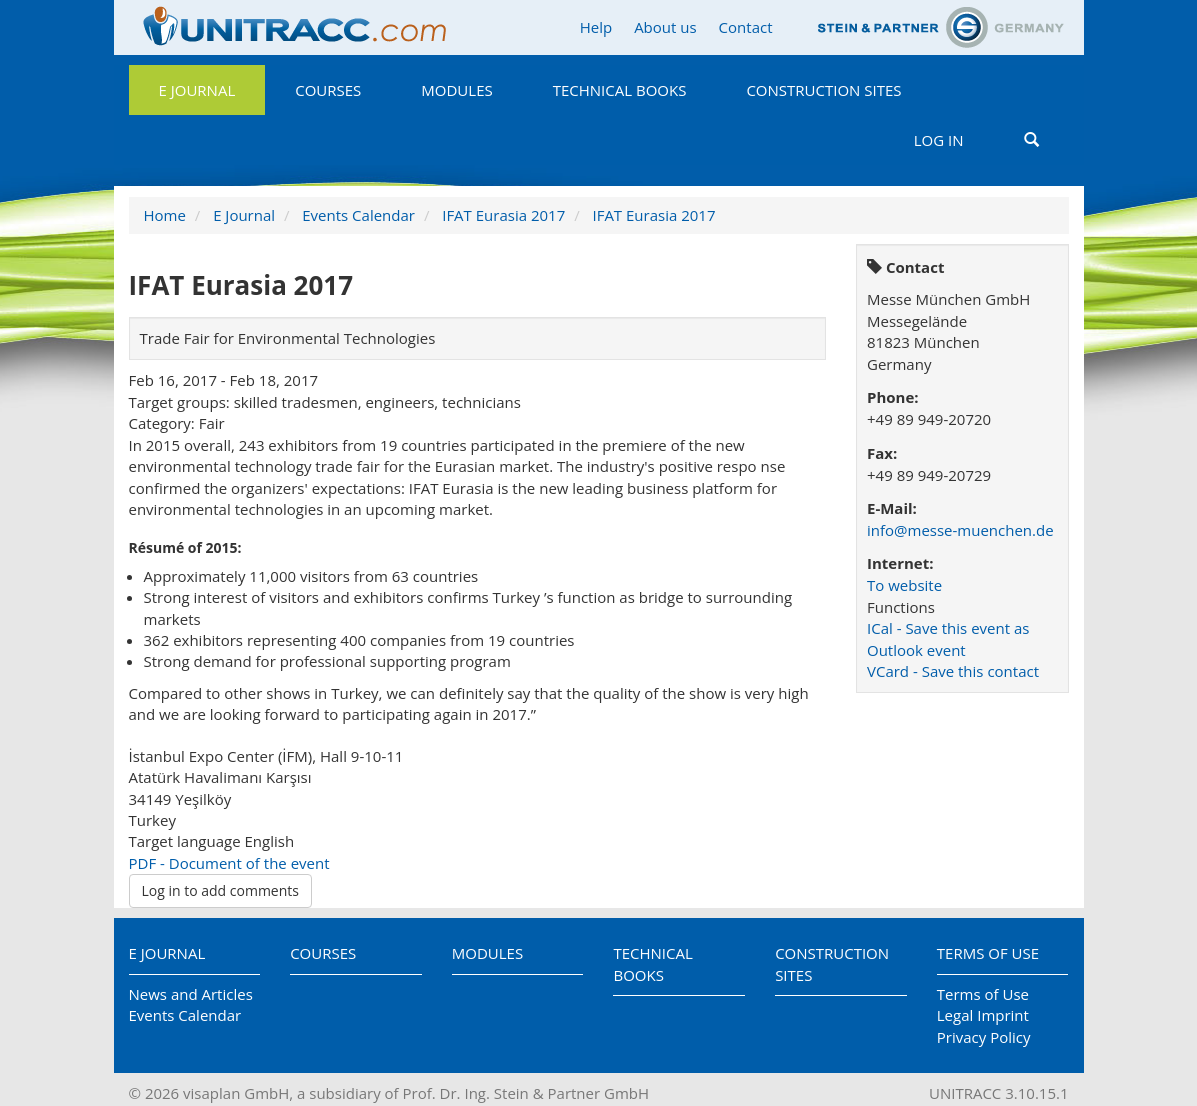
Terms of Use (988, 953)
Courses (328, 90)
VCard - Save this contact (953, 671)
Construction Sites (823, 90)
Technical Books (620, 90)
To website (904, 585)
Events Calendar (358, 215)
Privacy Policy (984, 1037)
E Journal (197, 90)
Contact (746, 27)
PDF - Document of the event (229, 863)
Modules (456, 90)
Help (596, 27)
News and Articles (191, 994)
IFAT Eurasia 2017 (503, 215)
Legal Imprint (983, 1015)
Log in (939, 140)
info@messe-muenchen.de (960, 530)
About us (665, 27)
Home (165, 215)
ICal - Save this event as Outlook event (948, 638)
